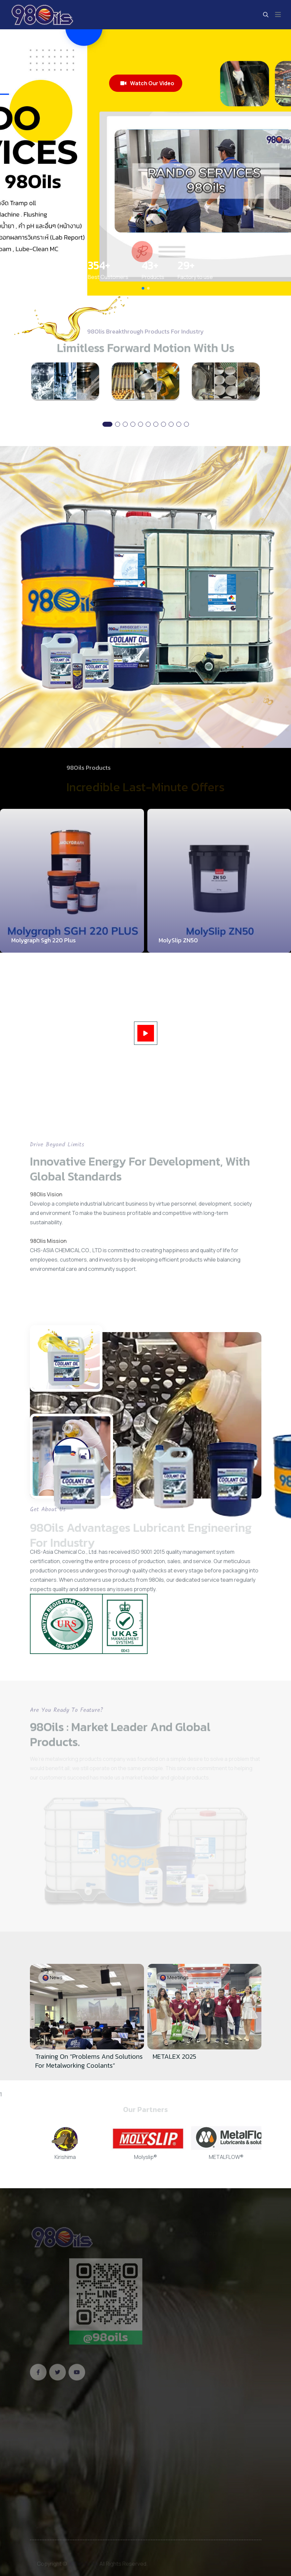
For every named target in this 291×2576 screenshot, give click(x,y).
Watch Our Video (147, 83)
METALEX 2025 (174, 2056)
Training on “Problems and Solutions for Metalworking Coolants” (89, 2060)
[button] (143, 288)
